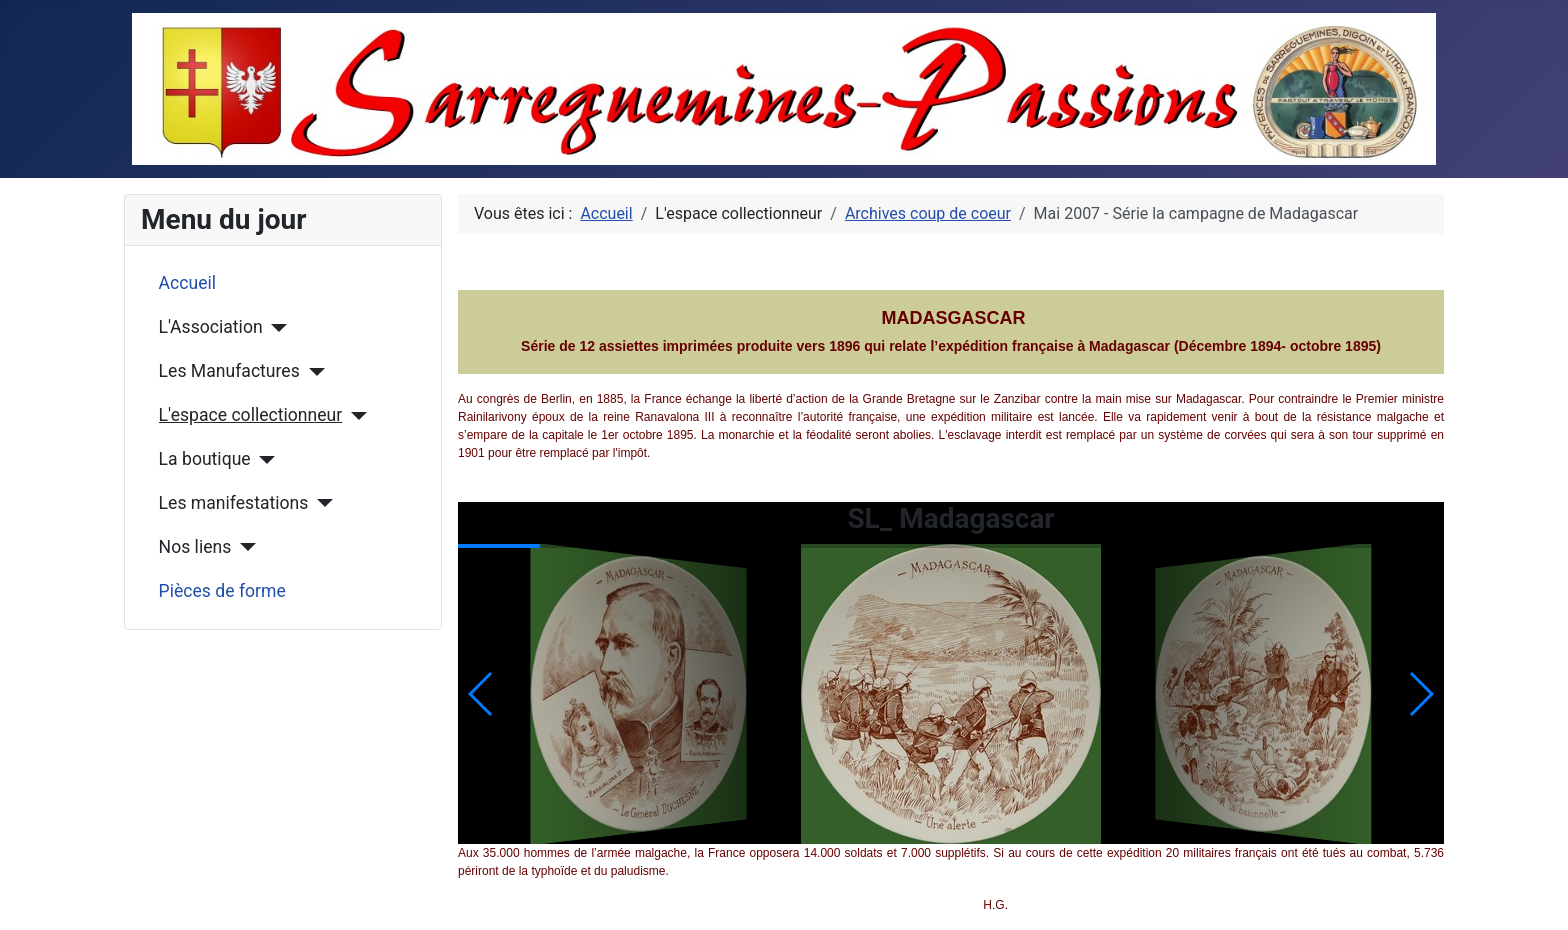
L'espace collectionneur (251, 415)
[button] (1420, 694)
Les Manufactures (229, 371)
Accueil (187, 283)
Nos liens (195, 547)
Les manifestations (234, 503)
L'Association (211, 327)
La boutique (205, 459)
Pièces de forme (222, 591)
